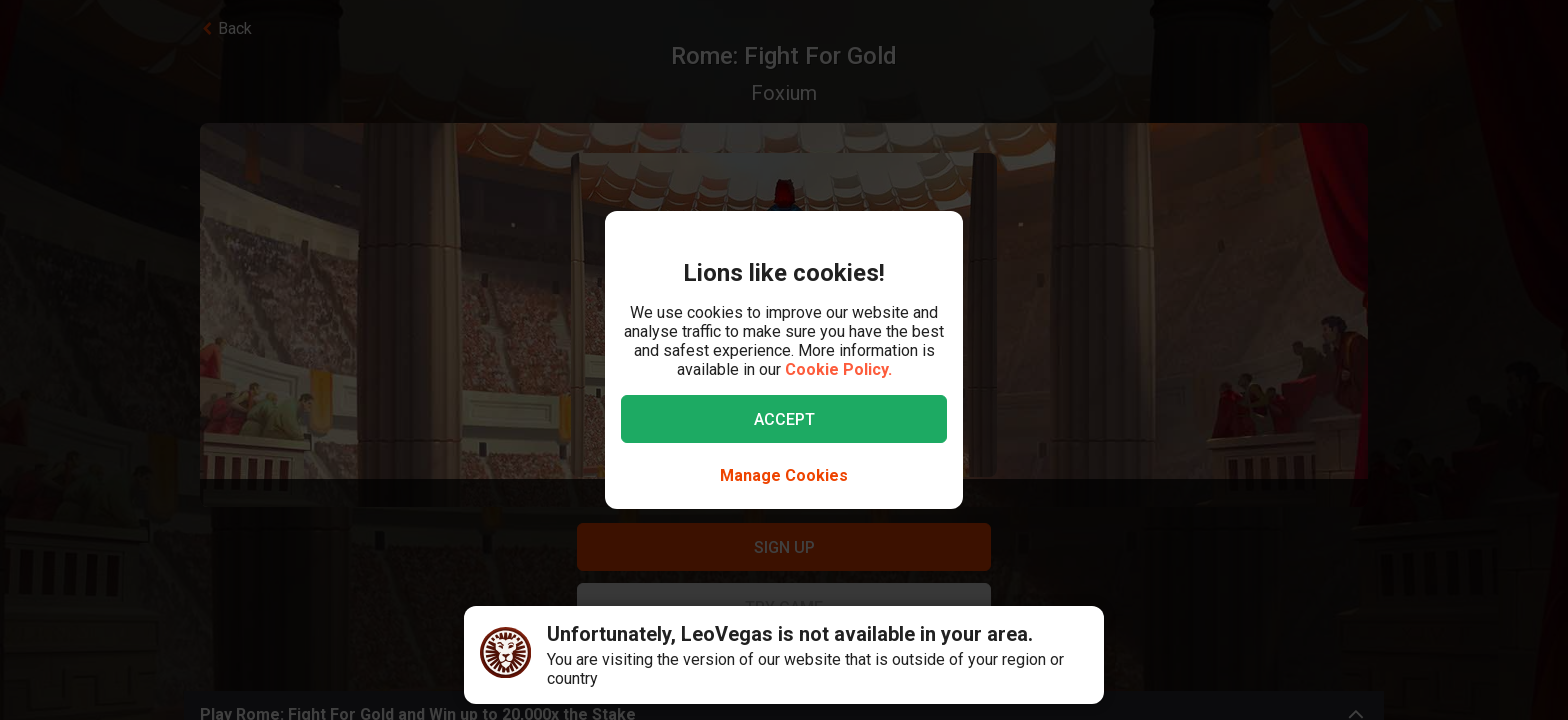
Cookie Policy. (838, 369)
